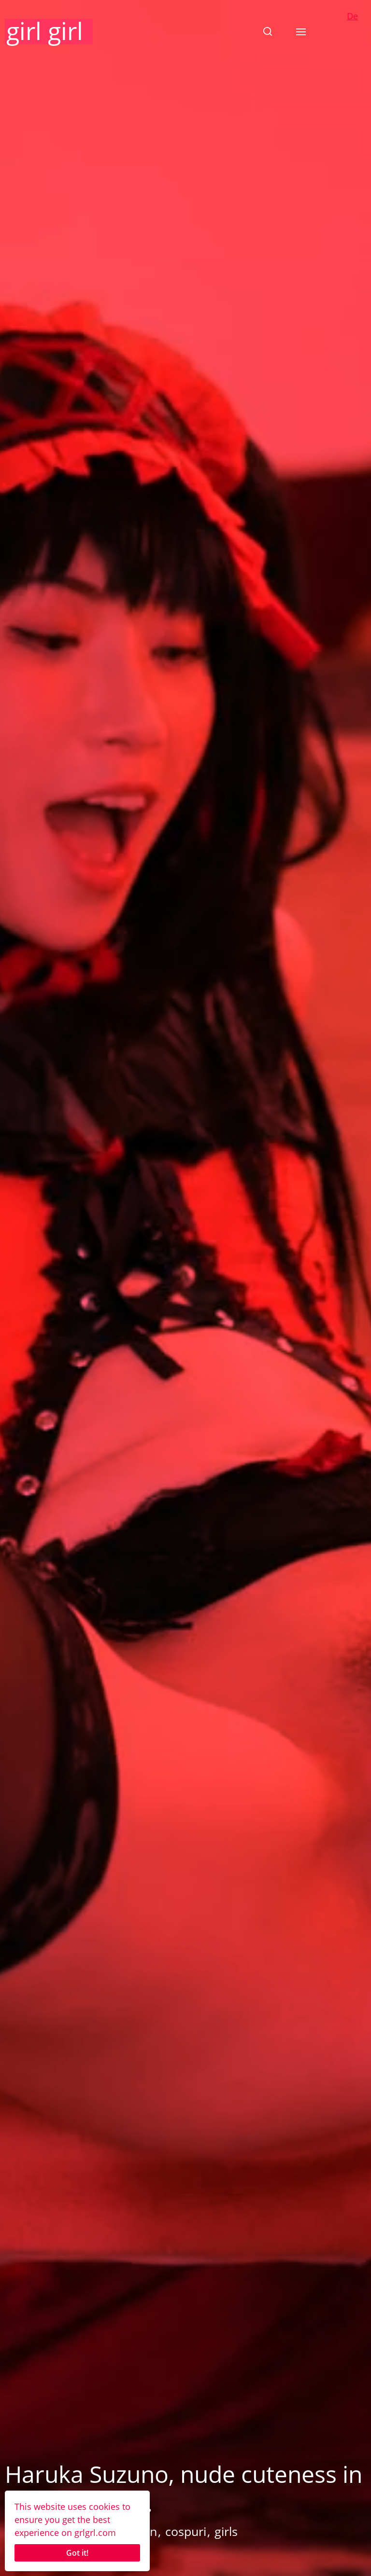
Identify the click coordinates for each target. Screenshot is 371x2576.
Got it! (77, 2553)
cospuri (185, 2531)
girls (226, 2531)
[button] (267, 31)
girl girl (44, 31)
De (352, 16)
